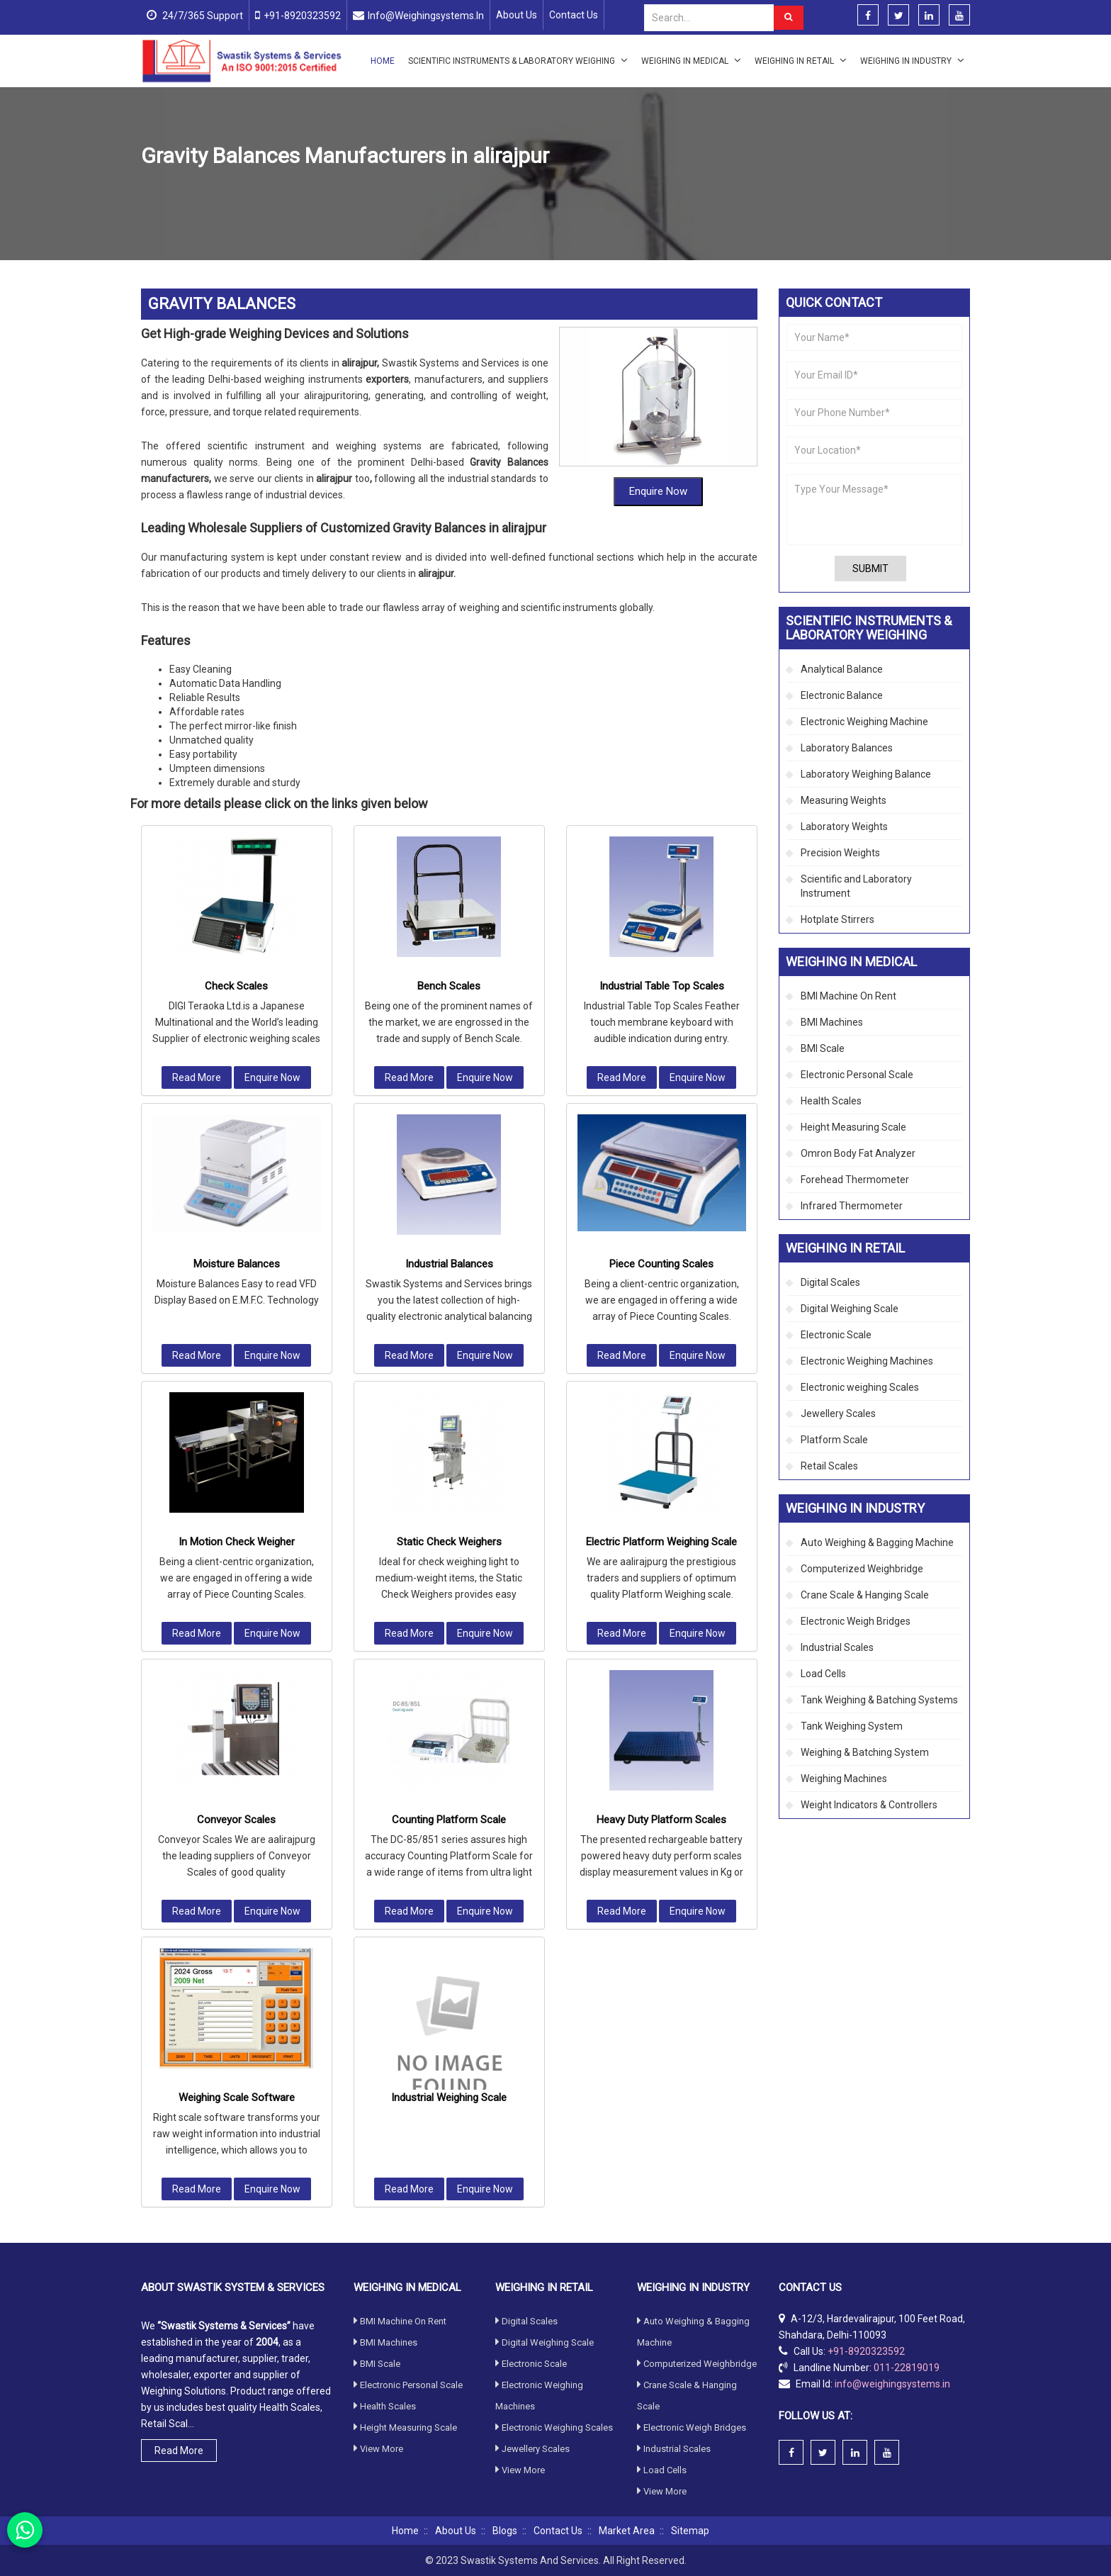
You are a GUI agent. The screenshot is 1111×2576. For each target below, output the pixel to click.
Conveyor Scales (236, 1463)
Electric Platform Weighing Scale (661, 1185)
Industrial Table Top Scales (661, 629)
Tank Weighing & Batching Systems (879, 1700)
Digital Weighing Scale (849, 1308)
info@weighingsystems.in (426, 15)
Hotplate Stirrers (837, 919)
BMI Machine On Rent (848, 996)
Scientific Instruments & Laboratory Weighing (518, 60)
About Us (516, 15)
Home (383, 61)
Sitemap (690, 2530)
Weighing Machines (844, 1778)
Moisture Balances (236, 907)
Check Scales (236, 629)
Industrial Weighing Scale (449, 1741)
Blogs (504, 2530)
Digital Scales (830, 1282)
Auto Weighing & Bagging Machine (877, 1542)
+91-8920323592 (302, 15)
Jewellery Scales (838, 1413)
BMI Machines (832, 1022)
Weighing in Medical (691, 60)
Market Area (627, 2530)
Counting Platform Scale (449, 1463)
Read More (196, 721)
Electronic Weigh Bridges (855, 1621)
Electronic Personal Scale (857, 1074)
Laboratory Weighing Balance (866, 774)
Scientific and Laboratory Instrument (856, 886)
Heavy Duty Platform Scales (661, 1463)
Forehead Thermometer (855, 1179)
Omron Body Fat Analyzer (858, 1153)
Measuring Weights (843, 800)
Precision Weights (840, 852)
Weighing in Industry (912, 60)
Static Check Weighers (449, 1185)
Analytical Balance (842, 669)
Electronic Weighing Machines (867, 1361)
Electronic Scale (836, 1334)
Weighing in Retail (801, 60)
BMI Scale (823, 1048)
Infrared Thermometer (852, 1205)
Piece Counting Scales (661, 907)
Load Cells (823, 1673)
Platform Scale (834, 1439)
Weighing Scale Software (237, 1741)
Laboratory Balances (847, 748)
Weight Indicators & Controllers (869, 1804)
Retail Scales (829, 1466)
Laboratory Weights (844, 826)
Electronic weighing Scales (860, 1387)
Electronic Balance (842, 695)
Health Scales (831, 1101)
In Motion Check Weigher (237, 1185)
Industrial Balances (449, 907)
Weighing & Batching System (865, 1752)
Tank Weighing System (852, 1726)
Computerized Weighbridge (862, 1568)
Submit (870, 568)
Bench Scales (448, 629)
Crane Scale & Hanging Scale (865, 1595)
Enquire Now (658, 403)
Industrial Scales (320, 190)
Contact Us (573, 15)
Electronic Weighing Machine (864, 721)
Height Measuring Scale (853, 1127)
